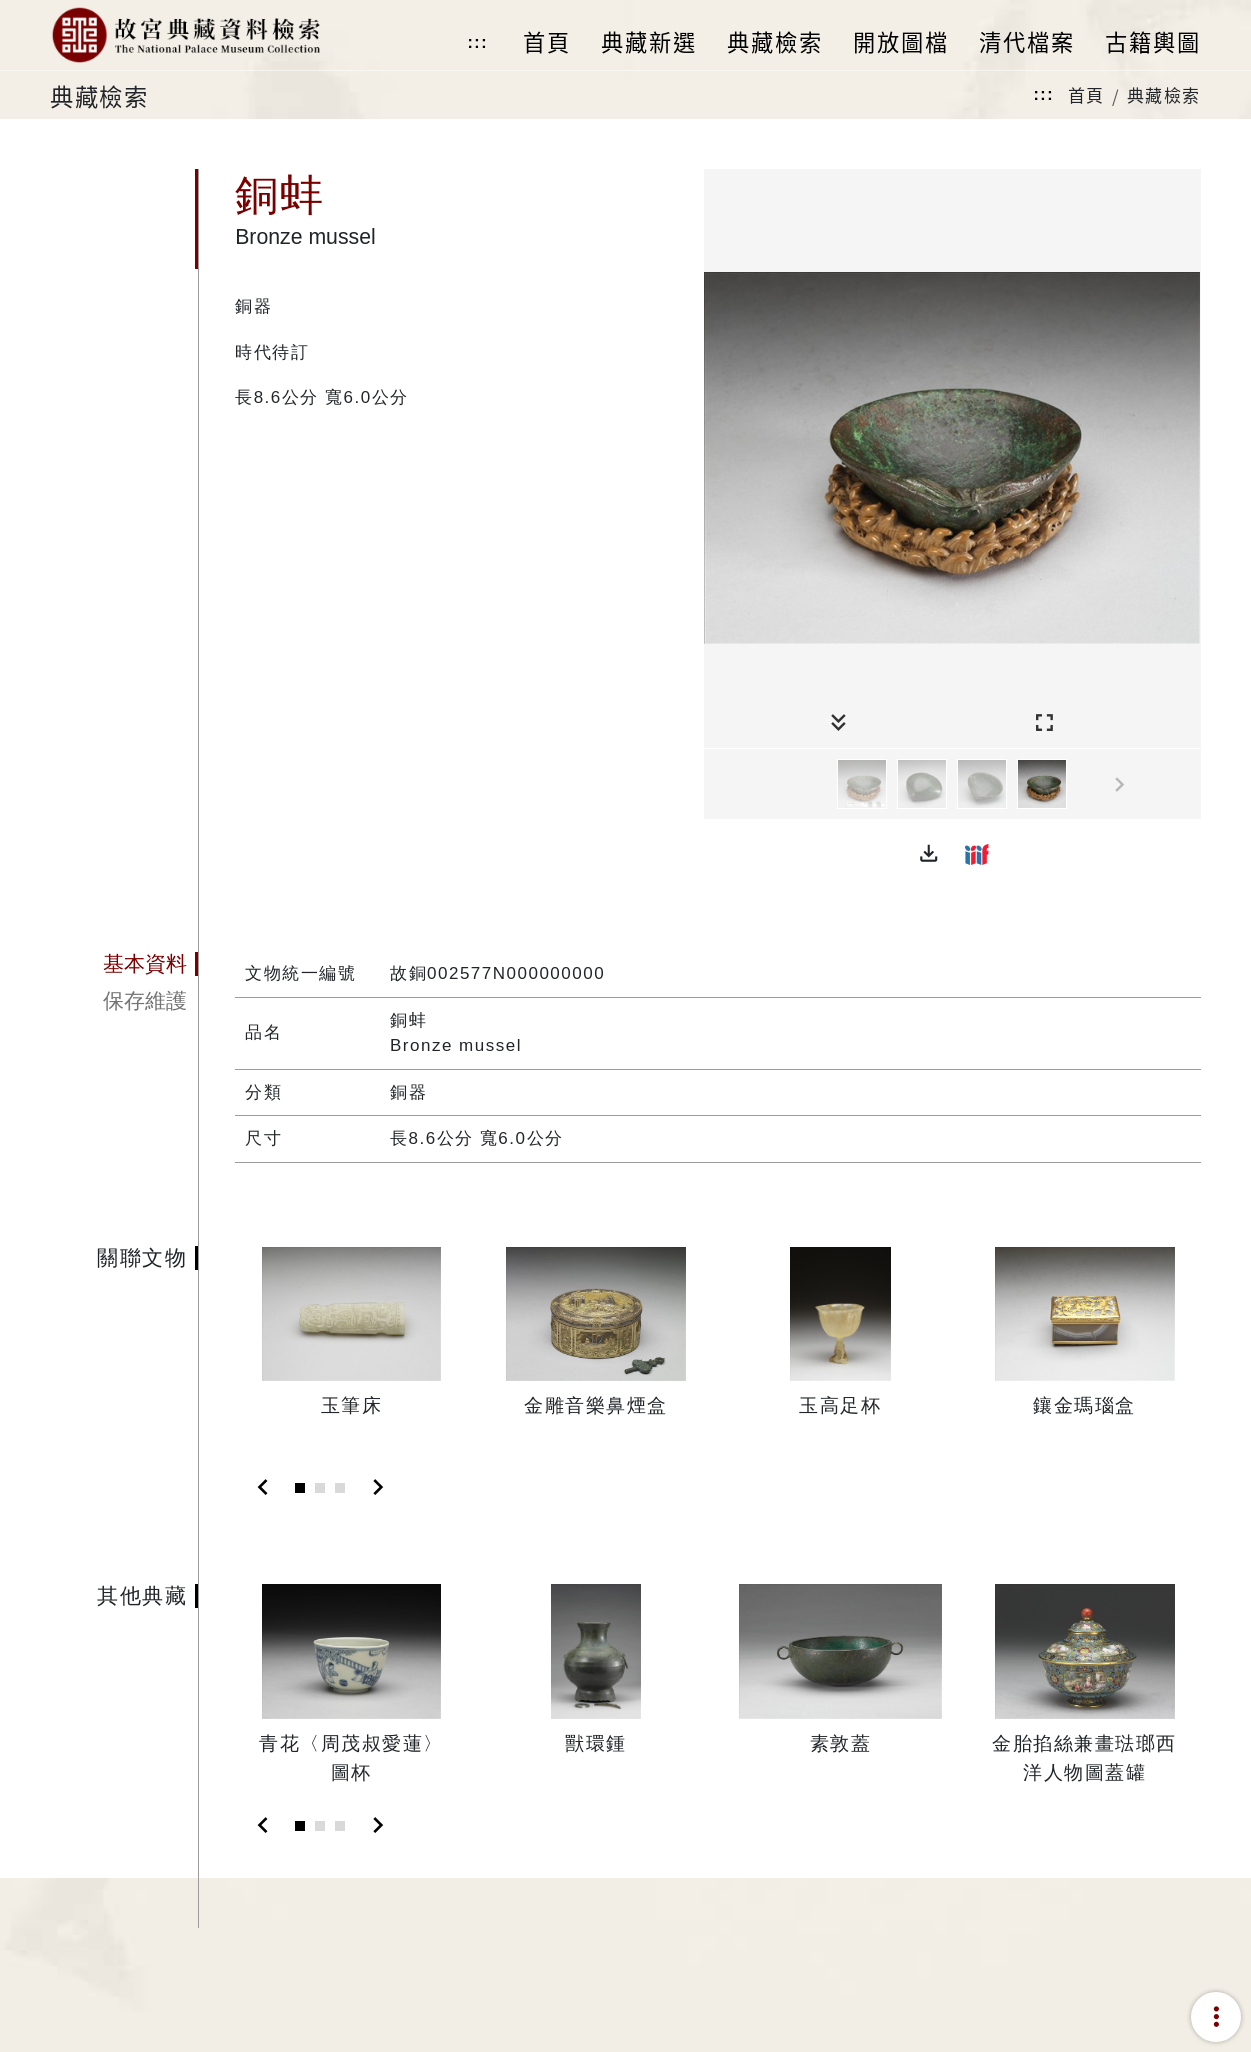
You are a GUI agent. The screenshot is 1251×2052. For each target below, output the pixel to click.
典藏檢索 (1164, 94)
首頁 (1086, 94)
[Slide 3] (340, 1488)
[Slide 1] (300, 1488)
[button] (929, 854)
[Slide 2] (320, 1488)
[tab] (124, 964)
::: (477, 42)
